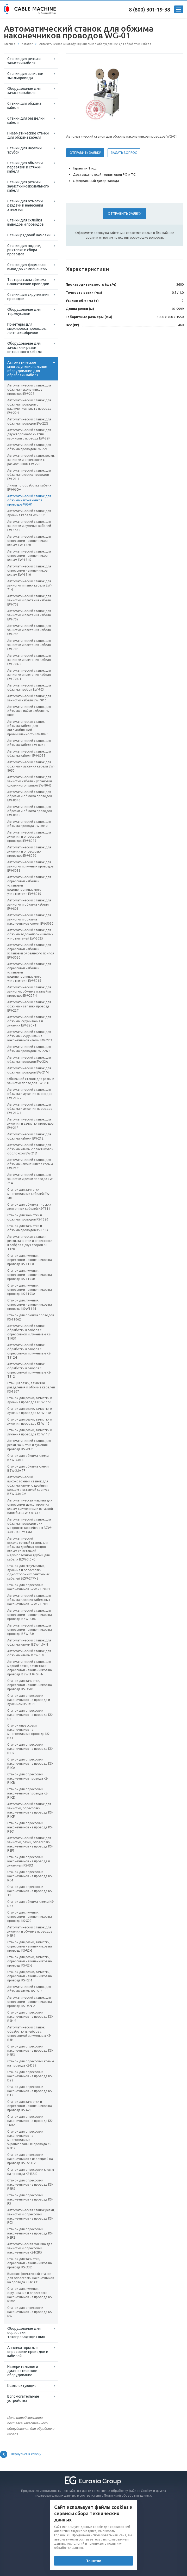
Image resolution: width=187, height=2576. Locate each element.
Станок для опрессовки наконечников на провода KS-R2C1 (30, 1827)
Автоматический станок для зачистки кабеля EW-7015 (29, 698)
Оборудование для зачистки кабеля (24, 90)
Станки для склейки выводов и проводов (25, 222)
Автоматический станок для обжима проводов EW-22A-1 (29, 1049)
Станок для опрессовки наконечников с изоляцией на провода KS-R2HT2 (30, 2159)
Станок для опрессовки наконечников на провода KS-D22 (30, 2076)
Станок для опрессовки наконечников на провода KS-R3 (30, 2199)
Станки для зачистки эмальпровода (25, 76)
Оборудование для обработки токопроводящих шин (26, 2332)
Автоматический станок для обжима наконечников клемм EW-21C (30, 1164)
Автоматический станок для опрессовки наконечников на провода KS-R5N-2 (29, 2002)
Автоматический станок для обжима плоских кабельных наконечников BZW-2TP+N (29, 1600)
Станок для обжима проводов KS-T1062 (30, 1317)
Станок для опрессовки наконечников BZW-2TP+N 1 (28, 1587)
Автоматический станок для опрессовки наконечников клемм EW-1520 (29, 541)
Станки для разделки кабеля (26, 120)
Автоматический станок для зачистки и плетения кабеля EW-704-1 (29, 674)
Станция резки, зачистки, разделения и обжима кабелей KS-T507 (31, 1387)
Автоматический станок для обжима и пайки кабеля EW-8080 (29, 711)
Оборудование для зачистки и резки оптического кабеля (24, 347)
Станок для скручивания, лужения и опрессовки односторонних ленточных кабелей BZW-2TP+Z (28, 1572)
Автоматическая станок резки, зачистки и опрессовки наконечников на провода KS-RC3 (31, 2216)
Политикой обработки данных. (128, 2495)
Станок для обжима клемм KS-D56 (30, 1904)
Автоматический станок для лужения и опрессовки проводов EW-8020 (29, 851)
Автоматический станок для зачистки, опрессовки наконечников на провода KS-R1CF (30, 1810)
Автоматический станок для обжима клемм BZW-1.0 (29, 1653)
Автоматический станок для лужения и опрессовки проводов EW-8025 (29, 836)
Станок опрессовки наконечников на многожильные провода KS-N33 (28, 1732)
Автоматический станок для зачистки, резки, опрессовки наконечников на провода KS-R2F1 (30, 1844)
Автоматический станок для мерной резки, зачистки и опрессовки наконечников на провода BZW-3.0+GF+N (29, 1668)
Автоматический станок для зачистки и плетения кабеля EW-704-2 (29, 660)
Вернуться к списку (20, 2454)
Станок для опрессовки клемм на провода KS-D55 (30, 2063)
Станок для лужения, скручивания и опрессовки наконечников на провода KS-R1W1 (30, 2295)
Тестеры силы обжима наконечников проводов (28, 282)
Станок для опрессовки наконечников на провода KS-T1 (30, 1891)
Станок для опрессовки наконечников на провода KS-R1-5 (30, 1749)
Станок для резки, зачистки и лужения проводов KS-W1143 (29, 1411)
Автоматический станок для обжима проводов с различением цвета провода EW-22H (29, 406)
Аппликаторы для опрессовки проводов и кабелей (27, 2351)
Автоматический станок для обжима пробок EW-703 (29, 687)
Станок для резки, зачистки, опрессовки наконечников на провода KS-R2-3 (29, 1946)
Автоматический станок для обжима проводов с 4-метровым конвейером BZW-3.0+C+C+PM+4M (29, 1526)
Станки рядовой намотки (29, 235)
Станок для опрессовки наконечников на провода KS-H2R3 (30, 2050)
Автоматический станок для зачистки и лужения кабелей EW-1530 (29, 526)
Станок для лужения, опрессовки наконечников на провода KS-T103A (29, 1289)
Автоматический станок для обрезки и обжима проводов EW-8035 (29, 811)
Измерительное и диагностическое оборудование (22, 2370)
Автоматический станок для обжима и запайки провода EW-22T (29, 1006)
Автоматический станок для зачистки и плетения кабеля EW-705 (29, 645)
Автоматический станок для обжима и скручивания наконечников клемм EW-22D (29, 1036)
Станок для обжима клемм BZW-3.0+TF (28, 1468)
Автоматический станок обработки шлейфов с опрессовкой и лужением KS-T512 (29, 1370)
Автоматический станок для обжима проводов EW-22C (29, 447)
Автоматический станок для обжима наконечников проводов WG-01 (29, 500)
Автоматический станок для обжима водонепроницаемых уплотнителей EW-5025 (30, 934)
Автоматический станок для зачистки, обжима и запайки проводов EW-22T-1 (29, 991)
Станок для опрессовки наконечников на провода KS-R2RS (30, 2184)
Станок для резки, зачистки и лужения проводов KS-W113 (29, 1421)
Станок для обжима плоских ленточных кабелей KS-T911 (29, 1206)
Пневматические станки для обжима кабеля (28, 135)
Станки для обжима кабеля (24, 105)
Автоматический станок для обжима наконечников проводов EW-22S (29, 389)
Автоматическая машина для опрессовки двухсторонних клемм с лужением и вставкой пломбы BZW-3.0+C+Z (30, 1507)
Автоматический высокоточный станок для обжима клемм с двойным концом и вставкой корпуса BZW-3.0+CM (28, 1485)
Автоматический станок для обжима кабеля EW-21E (29, 1136)
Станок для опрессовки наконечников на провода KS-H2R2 (30, 2233)
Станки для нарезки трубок (24, 150)
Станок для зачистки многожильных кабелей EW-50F (28, 1194)
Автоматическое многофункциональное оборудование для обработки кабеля (27, 368)
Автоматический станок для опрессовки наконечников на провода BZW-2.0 (29, 1629)
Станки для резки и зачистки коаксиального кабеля (28, 186)
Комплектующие (21, 2386)
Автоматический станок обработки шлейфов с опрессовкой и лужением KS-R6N (29, 2033)
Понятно (93, 2561)
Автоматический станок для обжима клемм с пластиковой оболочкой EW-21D (30, 1149)
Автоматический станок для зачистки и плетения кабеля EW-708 (29, 600)
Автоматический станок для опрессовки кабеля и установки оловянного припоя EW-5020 (30, 951)
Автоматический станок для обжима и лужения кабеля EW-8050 (30, 766)
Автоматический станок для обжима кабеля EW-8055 (29, 753)
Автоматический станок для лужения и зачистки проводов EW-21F (30, 1123)
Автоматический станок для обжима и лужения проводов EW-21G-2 (29, 1094)
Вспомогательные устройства (23, 2398)
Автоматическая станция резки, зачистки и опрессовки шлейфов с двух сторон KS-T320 (29, 1243)
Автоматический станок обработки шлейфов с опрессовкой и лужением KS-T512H (29, 1351)
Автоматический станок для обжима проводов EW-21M (29, 1070)
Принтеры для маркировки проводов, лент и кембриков (27, 328)
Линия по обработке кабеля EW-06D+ (29, 487)
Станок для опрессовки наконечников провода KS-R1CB (27, 1778)
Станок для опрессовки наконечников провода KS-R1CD (27, 1793)
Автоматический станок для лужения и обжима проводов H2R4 (29, 1931)
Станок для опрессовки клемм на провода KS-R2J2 (30, 2171)
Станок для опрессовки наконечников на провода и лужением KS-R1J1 (28, 1700)
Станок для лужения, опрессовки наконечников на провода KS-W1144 (29, 1304)
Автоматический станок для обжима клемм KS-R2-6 (29, 1989)
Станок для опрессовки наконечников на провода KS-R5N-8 (30, 2016)
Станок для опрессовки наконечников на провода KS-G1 (30, 1715)
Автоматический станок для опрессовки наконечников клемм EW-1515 (29, 555)
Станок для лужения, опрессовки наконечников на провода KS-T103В (29, 1275)
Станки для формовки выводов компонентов (27, 267)
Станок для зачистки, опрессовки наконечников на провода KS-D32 (29, 2263)
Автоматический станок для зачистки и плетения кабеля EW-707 (29, 615)
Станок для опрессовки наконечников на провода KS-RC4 (30, 1876)
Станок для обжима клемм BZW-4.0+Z (28, 1458)
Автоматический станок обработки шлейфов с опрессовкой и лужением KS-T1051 (29, 1332)
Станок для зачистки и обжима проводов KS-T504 (27, 1228)
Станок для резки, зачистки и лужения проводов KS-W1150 (29, 1400)
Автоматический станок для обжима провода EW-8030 (29, 824)
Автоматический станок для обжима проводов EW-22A (29, 1059)
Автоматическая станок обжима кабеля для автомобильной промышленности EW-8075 (27, 728)
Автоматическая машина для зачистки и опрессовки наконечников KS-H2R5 (29, 2248)
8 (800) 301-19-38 (149, 10)
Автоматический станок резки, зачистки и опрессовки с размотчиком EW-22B (31, 460)
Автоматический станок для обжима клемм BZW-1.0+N (29, 1642)
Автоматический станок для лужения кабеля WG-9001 (29, 513)
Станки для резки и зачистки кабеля (24, 61)
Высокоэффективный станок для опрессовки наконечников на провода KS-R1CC (30, 2278)
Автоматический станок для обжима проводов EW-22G (29, 421)
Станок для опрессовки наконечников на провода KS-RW (30, 2312)
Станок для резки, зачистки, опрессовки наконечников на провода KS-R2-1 (29, 1976)
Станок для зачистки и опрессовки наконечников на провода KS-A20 (29, 2106)
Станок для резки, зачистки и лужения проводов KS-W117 (29, 1432)
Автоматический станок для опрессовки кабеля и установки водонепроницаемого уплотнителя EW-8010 (29, 885)
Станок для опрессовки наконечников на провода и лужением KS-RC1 (28, 1861)
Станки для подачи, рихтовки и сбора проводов (24, 250)
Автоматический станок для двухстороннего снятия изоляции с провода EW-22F (29, 434)
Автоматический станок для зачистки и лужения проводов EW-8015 (30, 866)
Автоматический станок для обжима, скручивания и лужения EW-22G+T (29, 1021)
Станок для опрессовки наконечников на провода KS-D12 (30, 2091)
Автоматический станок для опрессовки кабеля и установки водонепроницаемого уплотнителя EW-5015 (29, 972)
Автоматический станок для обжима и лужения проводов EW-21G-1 (29, 1108)
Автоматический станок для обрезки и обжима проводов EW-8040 (29, 796)
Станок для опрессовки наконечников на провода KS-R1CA (30, 1763)
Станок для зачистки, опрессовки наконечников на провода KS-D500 (29, 1685)
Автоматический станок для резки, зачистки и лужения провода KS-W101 (29, 1445)
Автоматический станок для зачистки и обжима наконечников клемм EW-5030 (30, 919)
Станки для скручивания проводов (28, 296)
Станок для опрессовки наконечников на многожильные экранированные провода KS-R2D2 (29, 2140)
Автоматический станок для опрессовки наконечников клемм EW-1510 (29, 570)
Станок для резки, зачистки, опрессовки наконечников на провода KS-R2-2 (29, 1961)
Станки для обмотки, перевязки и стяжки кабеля (25, 167)
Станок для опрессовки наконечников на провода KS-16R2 (30, 2121)
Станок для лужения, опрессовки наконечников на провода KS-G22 (29, 1916)
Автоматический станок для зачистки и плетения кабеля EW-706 (29, 630)
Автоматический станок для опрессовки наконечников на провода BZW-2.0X (29, 1615)
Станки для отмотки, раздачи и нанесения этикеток (25, 205)
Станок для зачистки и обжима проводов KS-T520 (27, 1217)
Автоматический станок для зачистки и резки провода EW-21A (30, 1179)
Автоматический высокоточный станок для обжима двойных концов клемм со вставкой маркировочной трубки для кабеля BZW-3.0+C (28, 1549)
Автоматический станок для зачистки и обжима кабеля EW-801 (29, 904)
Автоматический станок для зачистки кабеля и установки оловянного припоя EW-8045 (29, 781)
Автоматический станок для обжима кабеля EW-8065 (29, 743)
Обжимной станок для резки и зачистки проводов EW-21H (30, 1081)
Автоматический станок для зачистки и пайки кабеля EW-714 (29, 585)
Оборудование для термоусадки (24, 311)
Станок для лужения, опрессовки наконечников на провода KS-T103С (29, 1260)
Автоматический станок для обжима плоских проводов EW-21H (29, 474)
